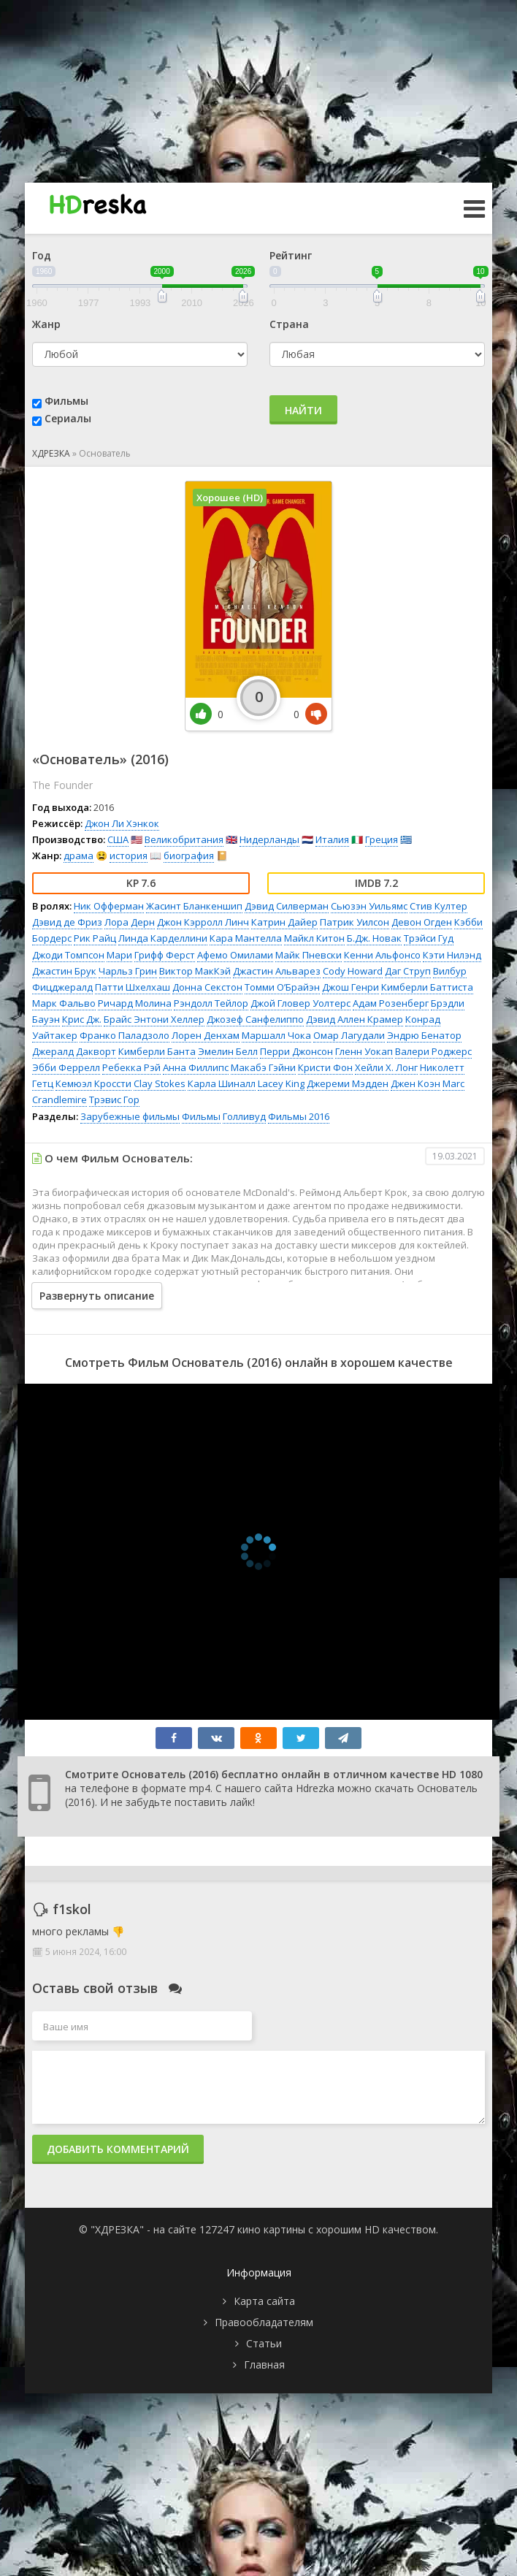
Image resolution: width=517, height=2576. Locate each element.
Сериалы (68, 418)
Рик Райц (95, 938)
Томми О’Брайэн (282, 987)
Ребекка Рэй (131, 1067)
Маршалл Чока (276, 1035)
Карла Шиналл (222, 1083)
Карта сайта (264, 2301)
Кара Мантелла (246, 938)
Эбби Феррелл (66, 1067)
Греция (381, 839)
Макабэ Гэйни (263, 1067)
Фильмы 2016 (298, 1116)
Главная (264, 2364)
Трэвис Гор (114, 1099)
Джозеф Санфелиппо (255, 1019)
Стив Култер (438, 905)
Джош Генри (350, 987)
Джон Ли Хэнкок (122, 823)
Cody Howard (353, 971)
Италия (332, 839)
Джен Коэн (415, 1083)
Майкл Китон (314, 938)
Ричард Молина (135, 1003)
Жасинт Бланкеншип (194, 905)
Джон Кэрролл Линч (203, 922)
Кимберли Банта (157, 1051)
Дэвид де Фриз (67, 922)
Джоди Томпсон (68, 954)
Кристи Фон (325, 1067)
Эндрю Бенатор (424, 1035)
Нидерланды (269, 839)
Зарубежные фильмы (130, 1116)
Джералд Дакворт (74, 1051)
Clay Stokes (159, 1083)
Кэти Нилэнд (452, 954)
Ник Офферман (109, 905)
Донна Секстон (207, 987)
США (118, 839)
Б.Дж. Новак (374, 938)
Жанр (46, 324)
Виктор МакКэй (195, 971)
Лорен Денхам (206, 1035)
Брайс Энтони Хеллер (154, 1019)
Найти (303, 410)
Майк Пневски (308, 954)
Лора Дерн (129, 922)
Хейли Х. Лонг (386, 1067)
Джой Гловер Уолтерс (300, 1003)
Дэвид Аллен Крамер (354, 1019)
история (129, 855)
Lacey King (281, 1083)
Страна (289, 324)
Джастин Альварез (277, 971)
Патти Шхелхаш (132, 987)
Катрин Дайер (284, 922)
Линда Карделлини (162, 938)
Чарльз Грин (128, 971)
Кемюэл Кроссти (93, 1083)
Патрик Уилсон (354, 922)
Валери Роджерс (433, 1051)
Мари (119, 954)
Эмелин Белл (228, 1051)
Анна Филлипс (196, 1067)
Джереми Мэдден (347, 1083)
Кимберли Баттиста (427, 987)
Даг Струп (408, 971)
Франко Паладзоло (124, 1035)
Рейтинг (290, 255)
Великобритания (184, 839)
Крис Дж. (82, 1019)
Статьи (264, 2343)
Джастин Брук (64, 971)
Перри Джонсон (296, 1051)
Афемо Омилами (235, 954)
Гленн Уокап (364, 1051)
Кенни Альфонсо (382, 954)
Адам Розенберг (391, 1003)
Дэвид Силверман (287, 905)
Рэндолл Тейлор (211, 1003)
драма (78, 855)
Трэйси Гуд (428, 938)
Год (41, 255)
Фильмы (66, 401)
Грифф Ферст (164, 954)
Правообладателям (264, 2322)
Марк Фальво (64, 1003)
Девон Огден (421, 922)
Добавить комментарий (118, 2149)
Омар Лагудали (349, 1035)
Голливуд (244, 1116)
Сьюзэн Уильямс (369, 905)
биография (189, 855)
